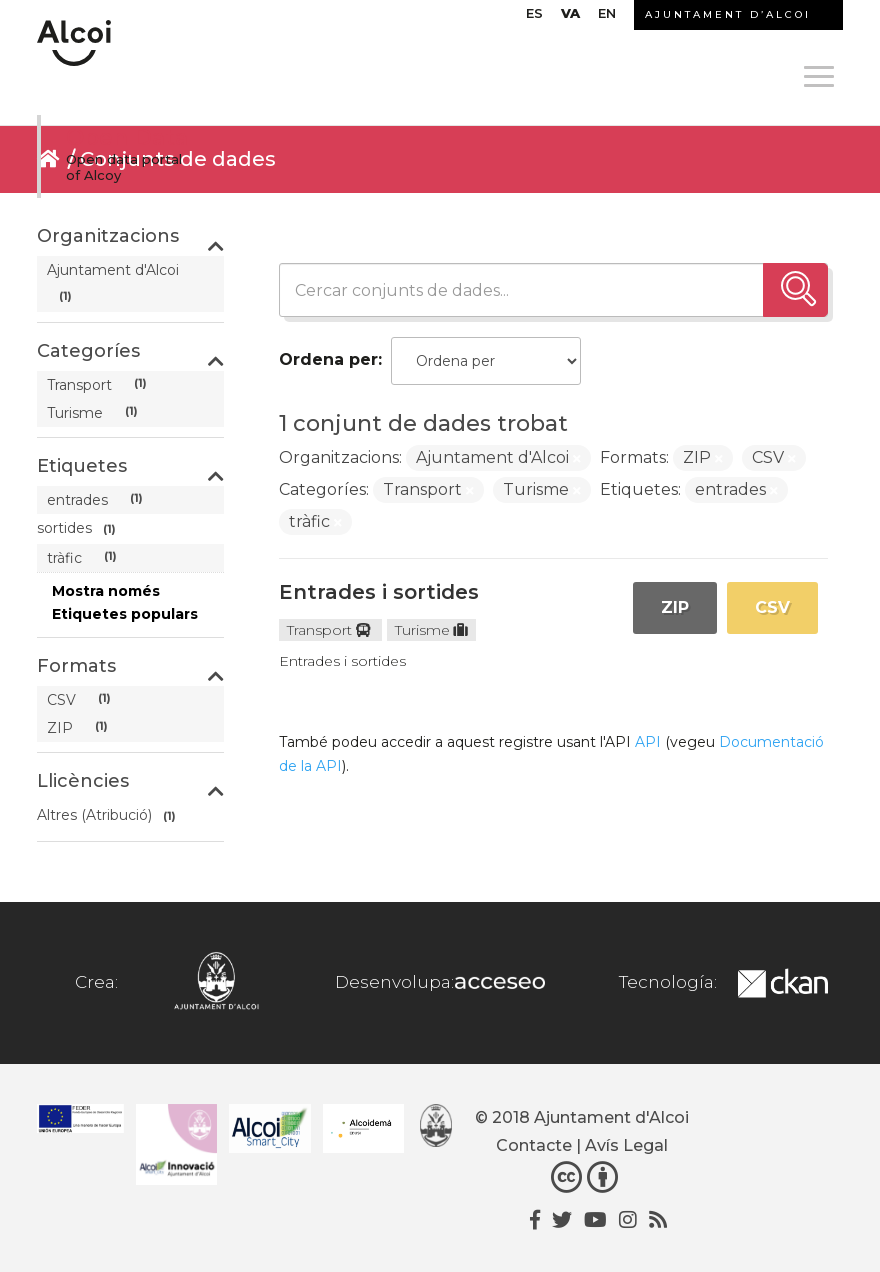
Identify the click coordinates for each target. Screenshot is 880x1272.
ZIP (675, 607)
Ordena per (328, 359)
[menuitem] (534, 18)
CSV (772, 607)
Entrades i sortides (379, 592)
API (648, 742)
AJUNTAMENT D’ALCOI (728, 14)
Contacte (534, 1145)
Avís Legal (626, 1145)
